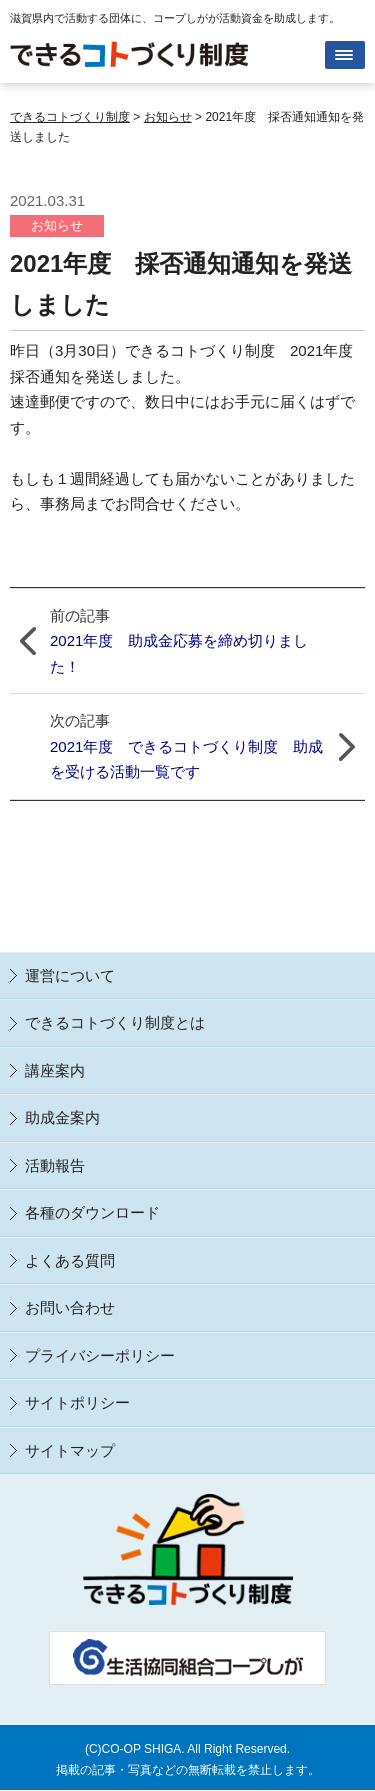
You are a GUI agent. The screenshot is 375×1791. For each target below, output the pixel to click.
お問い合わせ (70, 1307)
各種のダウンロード (92, 1212)
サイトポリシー (77, 1402)
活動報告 (55, 1165)
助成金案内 (62, 1117)
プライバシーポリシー (100, 1355)
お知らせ (57, 225)
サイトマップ (70, 1450)
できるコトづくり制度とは (115, 1022)
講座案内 (55, 1070)
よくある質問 (70, 1260)
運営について (70, 975)
